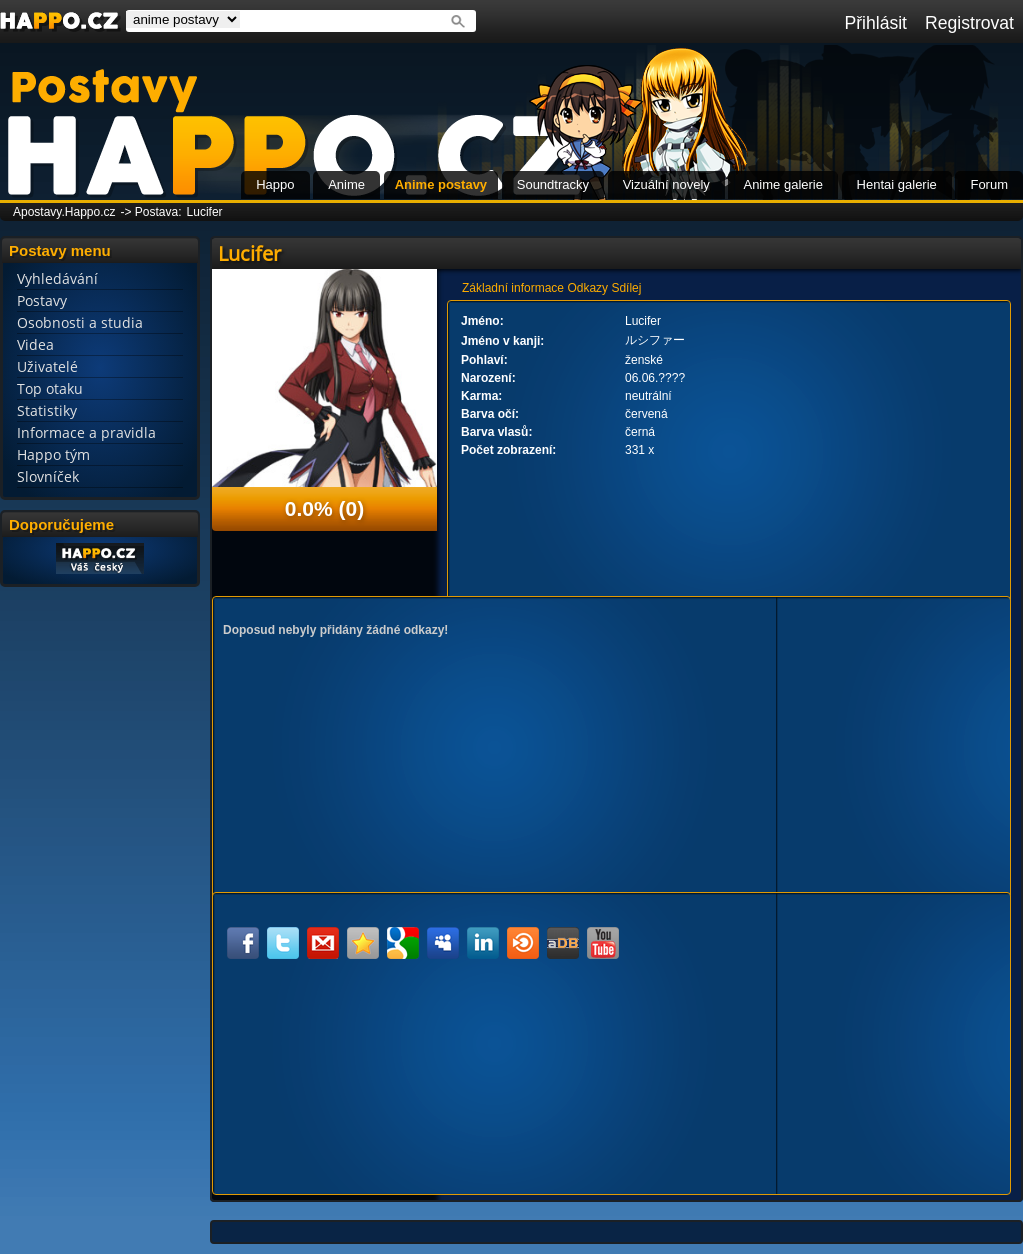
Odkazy (587, 288)
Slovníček (48, 476)
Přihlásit (875, 23)
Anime (346, 184)
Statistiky (47, 410)
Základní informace (513, 288)
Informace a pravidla (86, 432)
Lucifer (205, 212)
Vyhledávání (57, 278)
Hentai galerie (897, 184)
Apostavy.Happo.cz (64, 212)
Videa (35, 344)
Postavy (42, 300)
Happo (275, 184)
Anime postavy (441, 184)
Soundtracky (553, 184)
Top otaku (50, 388)
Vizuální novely (666, 184)
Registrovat (969, 23)
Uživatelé (47, 366)
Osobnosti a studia (80, 322)
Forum (989, 184)
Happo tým (53, 454)
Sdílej (626, 288)
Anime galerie (783, 184)
